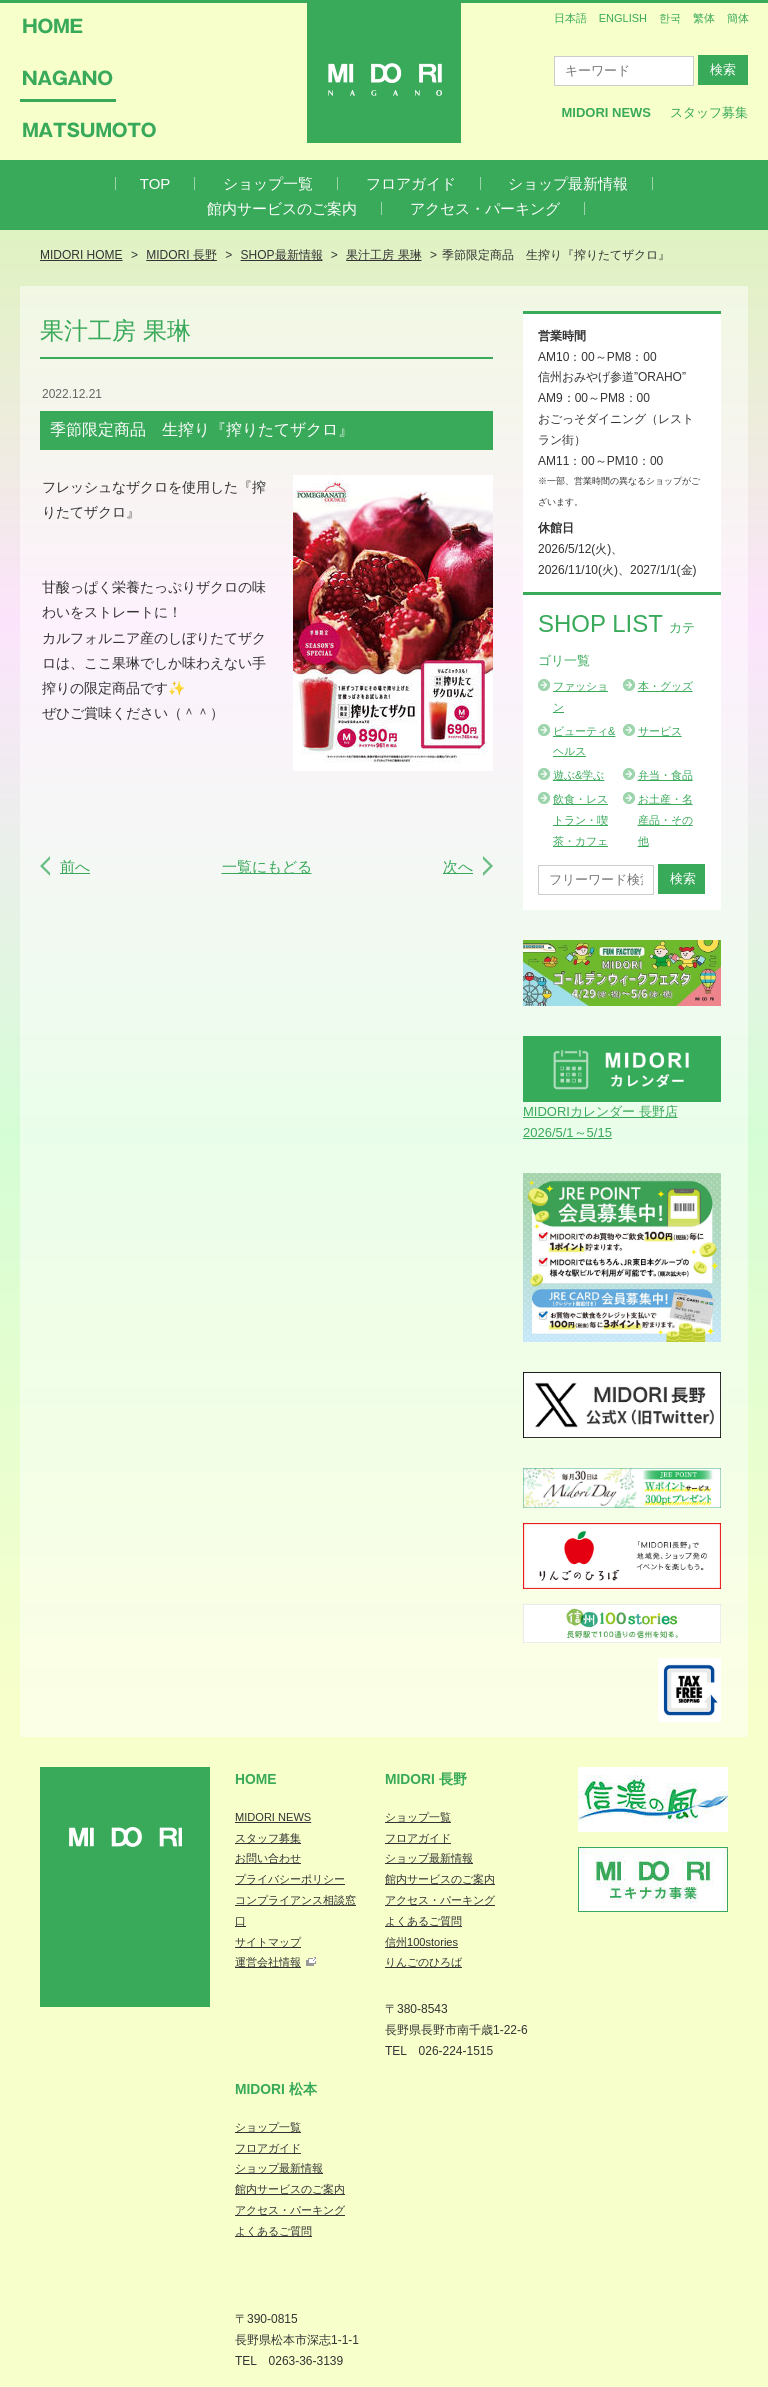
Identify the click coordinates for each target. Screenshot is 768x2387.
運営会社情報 (268, 1962)
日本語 (570, 18)
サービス (660, 731)
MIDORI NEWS (273, 1817)
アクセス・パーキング (485, 208)
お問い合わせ (268, 1858)
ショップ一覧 (268, 183)
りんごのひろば (423, 1962)
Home (256, 1779)
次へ (458, 866)
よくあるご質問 (423, 1921)
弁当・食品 (665, 775)
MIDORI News (606, 112)
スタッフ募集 (709, 112)
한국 (670, 18)
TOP (155, 183)
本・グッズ (665, 686)
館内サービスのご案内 (282, 208)
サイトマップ (268, 1942)
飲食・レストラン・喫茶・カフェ (580, 820)
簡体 (738, 18)
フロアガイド (411, 183)
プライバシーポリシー (290, 1879)
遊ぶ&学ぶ (578, 775)
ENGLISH (623, 18)
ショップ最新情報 (568, 183)
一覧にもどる (267, 866)
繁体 (704, 18)
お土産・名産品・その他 (665, 820)
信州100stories (421, 1942)
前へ (75, 866)
